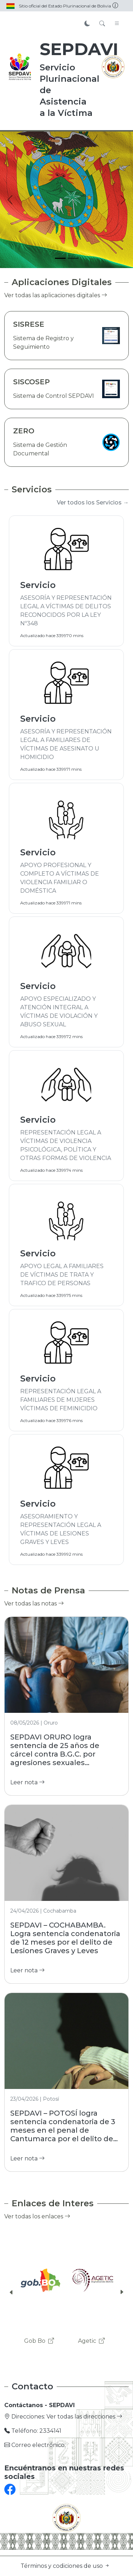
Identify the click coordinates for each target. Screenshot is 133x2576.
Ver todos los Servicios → (93, 502)
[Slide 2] (73, 258)
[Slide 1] (60, 258)
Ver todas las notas (34, 1603)
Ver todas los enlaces (37, 2216)
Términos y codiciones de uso (65, 2565)
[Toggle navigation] (117, 24)
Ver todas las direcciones (84, 2416)
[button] (11, 2292)
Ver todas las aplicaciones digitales (55, 295)
